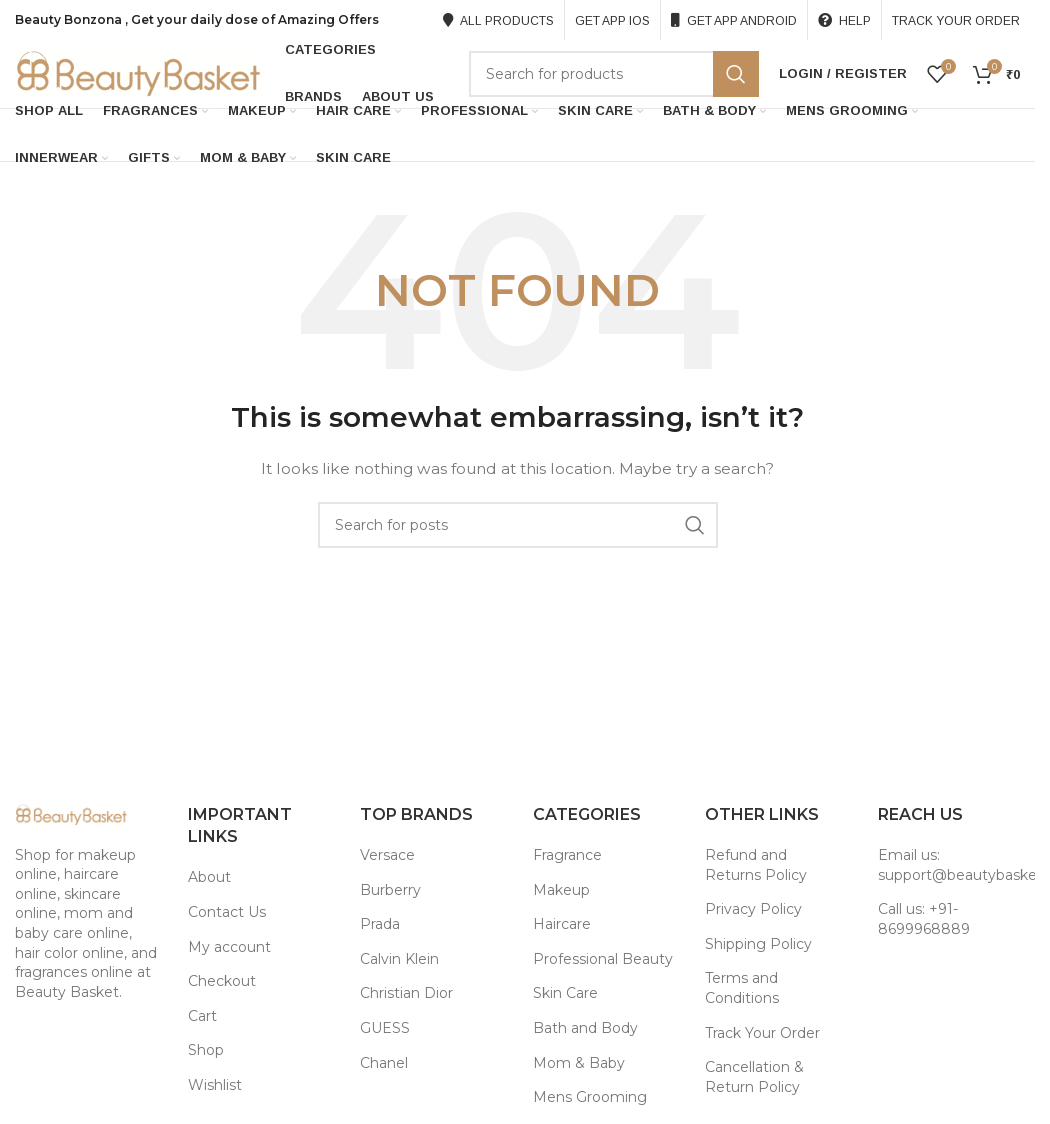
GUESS (385, 1030)
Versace (387, 857)
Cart (202, 1018)
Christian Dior (406, 996)
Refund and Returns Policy (756, 867)
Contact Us (227, 914)
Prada (380, 927)
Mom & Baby (579, 1065)
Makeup (561, 892)
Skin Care (565, 996)
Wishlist (215, 1087)
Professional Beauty (603, 961)
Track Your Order (762, 1035)
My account (229, 949)
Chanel (384, 1065)
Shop (206, 1053)
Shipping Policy (758, 946)
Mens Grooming (590, 1100)
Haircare (562, 927)
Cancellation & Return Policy (754, 1080)
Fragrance (567, 857)
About (209, 880)
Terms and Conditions (742, 991)
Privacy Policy (753, 912)
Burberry (390, 892)
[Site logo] (140, 74)
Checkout (222, 984)
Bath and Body (585, 1030)
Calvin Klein (399, 961)
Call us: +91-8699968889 (924, 922)
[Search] (614, 75)
